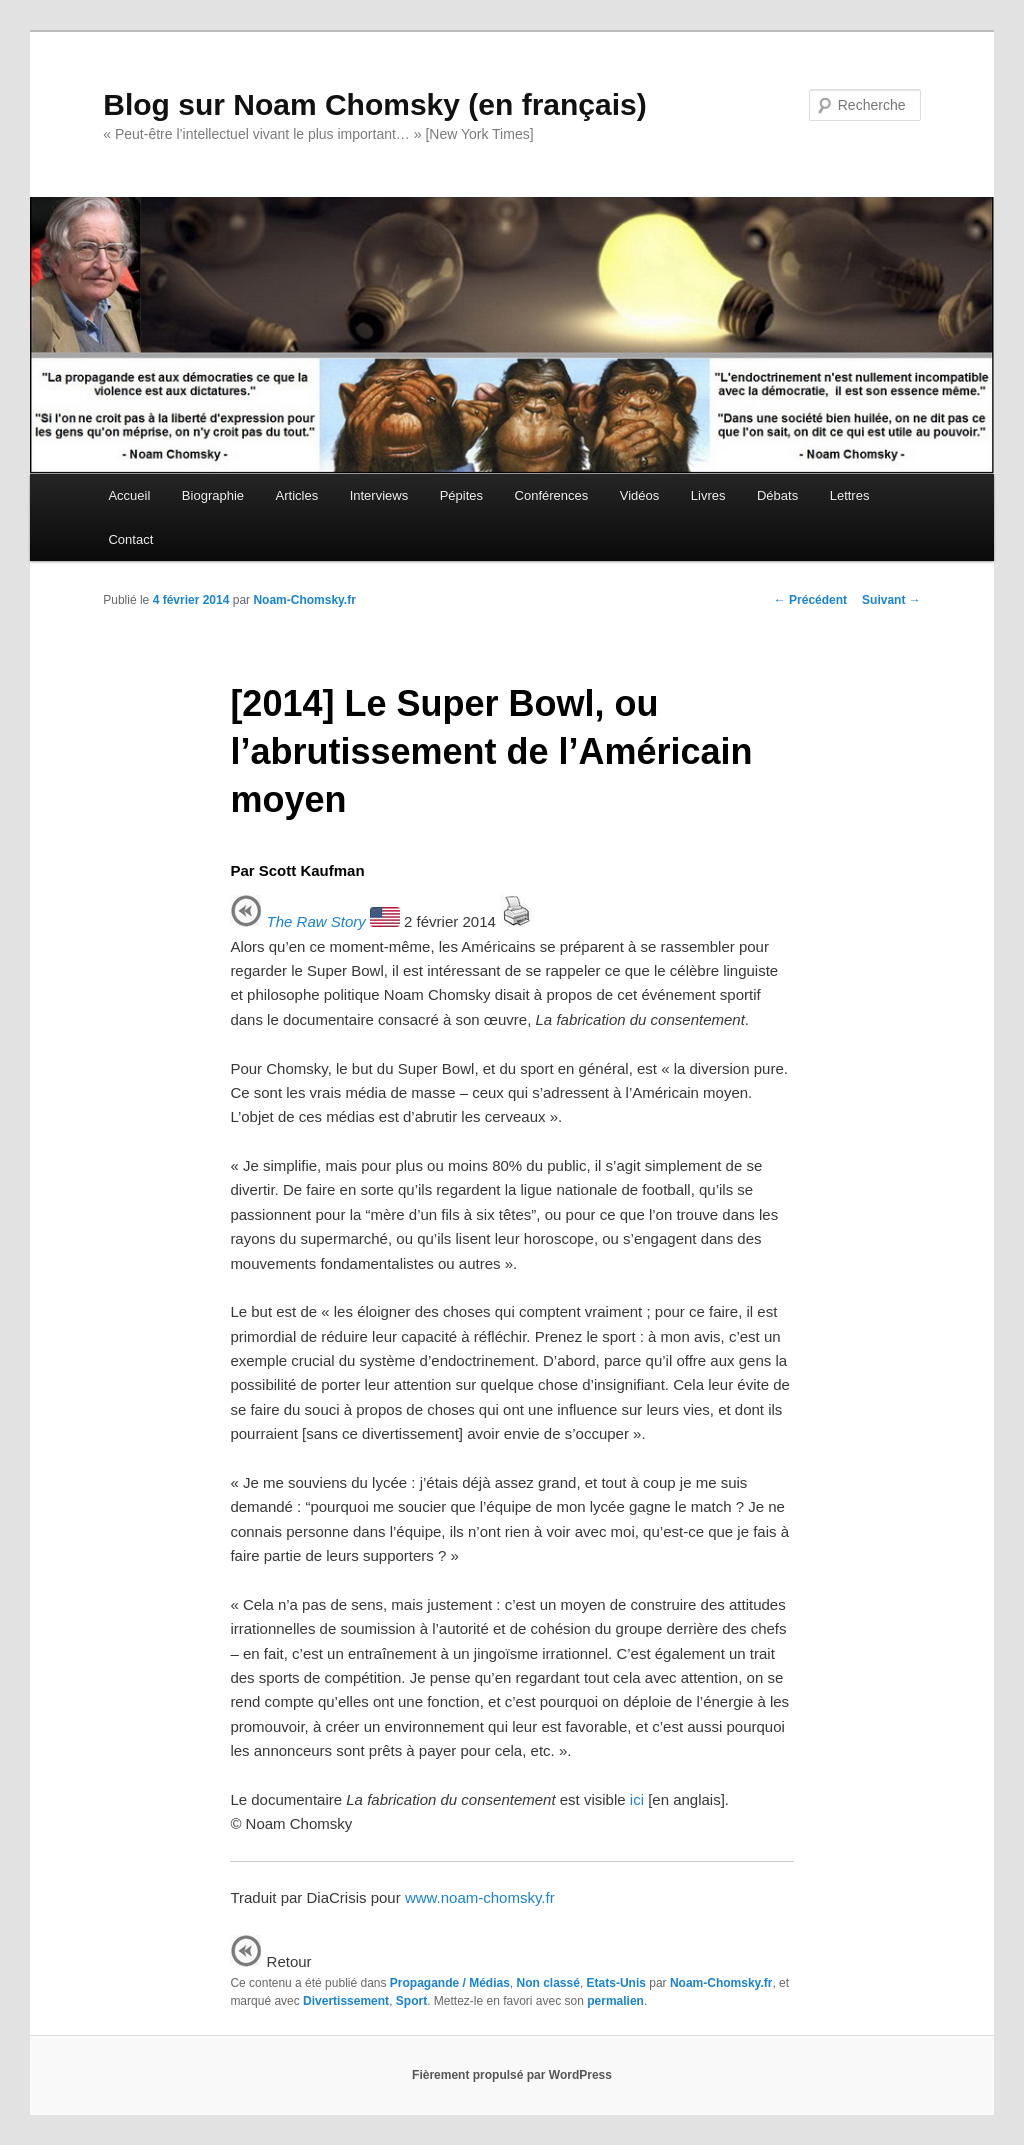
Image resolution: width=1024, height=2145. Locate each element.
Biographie (213, 495)
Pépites (461, 495)
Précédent (810, 600)
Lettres (850, 495)
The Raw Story (316, 921)
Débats (777, 495)
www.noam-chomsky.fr (480, 1897)
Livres (708, 495)
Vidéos (640, 495)
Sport (411, 2001)
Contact (130, 539)
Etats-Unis (616, 1983)
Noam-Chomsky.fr (304, 600)
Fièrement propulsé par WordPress (512, 2075)
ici (637, 1799)
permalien (615, 2001)
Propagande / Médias (450, 1983)
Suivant (891, 600)
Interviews (379, 495)
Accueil (129, 495)
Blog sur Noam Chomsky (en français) (374, 104)
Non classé (548, 1983)
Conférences (552, 495)
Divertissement (346, 2001)
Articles (297, 495)
